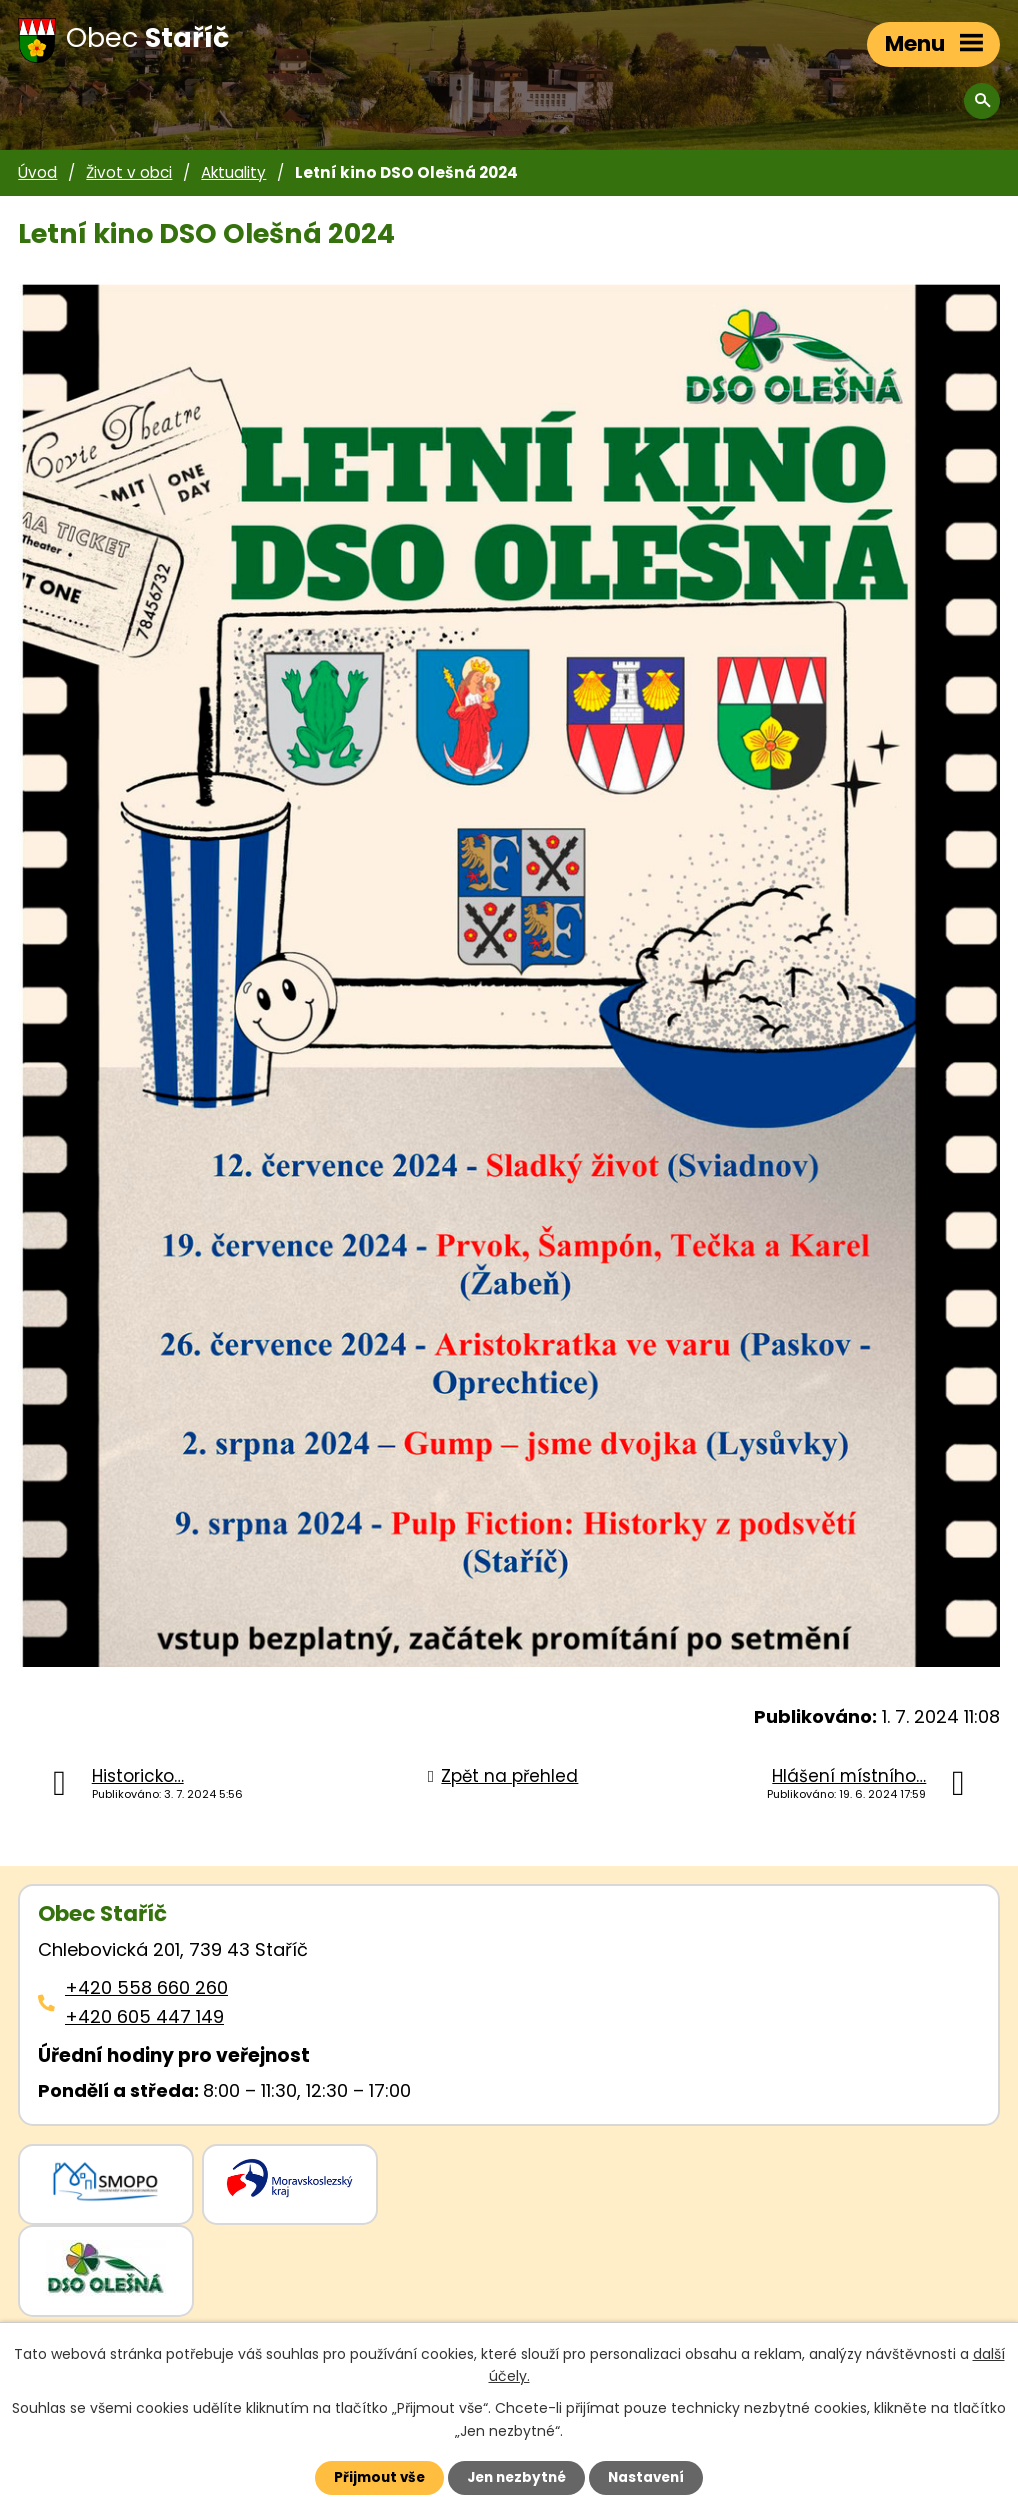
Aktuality (233, 172)
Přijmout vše (370, 2477)
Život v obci (129, 172)
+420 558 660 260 (146, 1987)
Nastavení (655, 2477)
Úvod (37, 172)
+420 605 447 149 (144, 2016)
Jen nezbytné (516, 2477)
